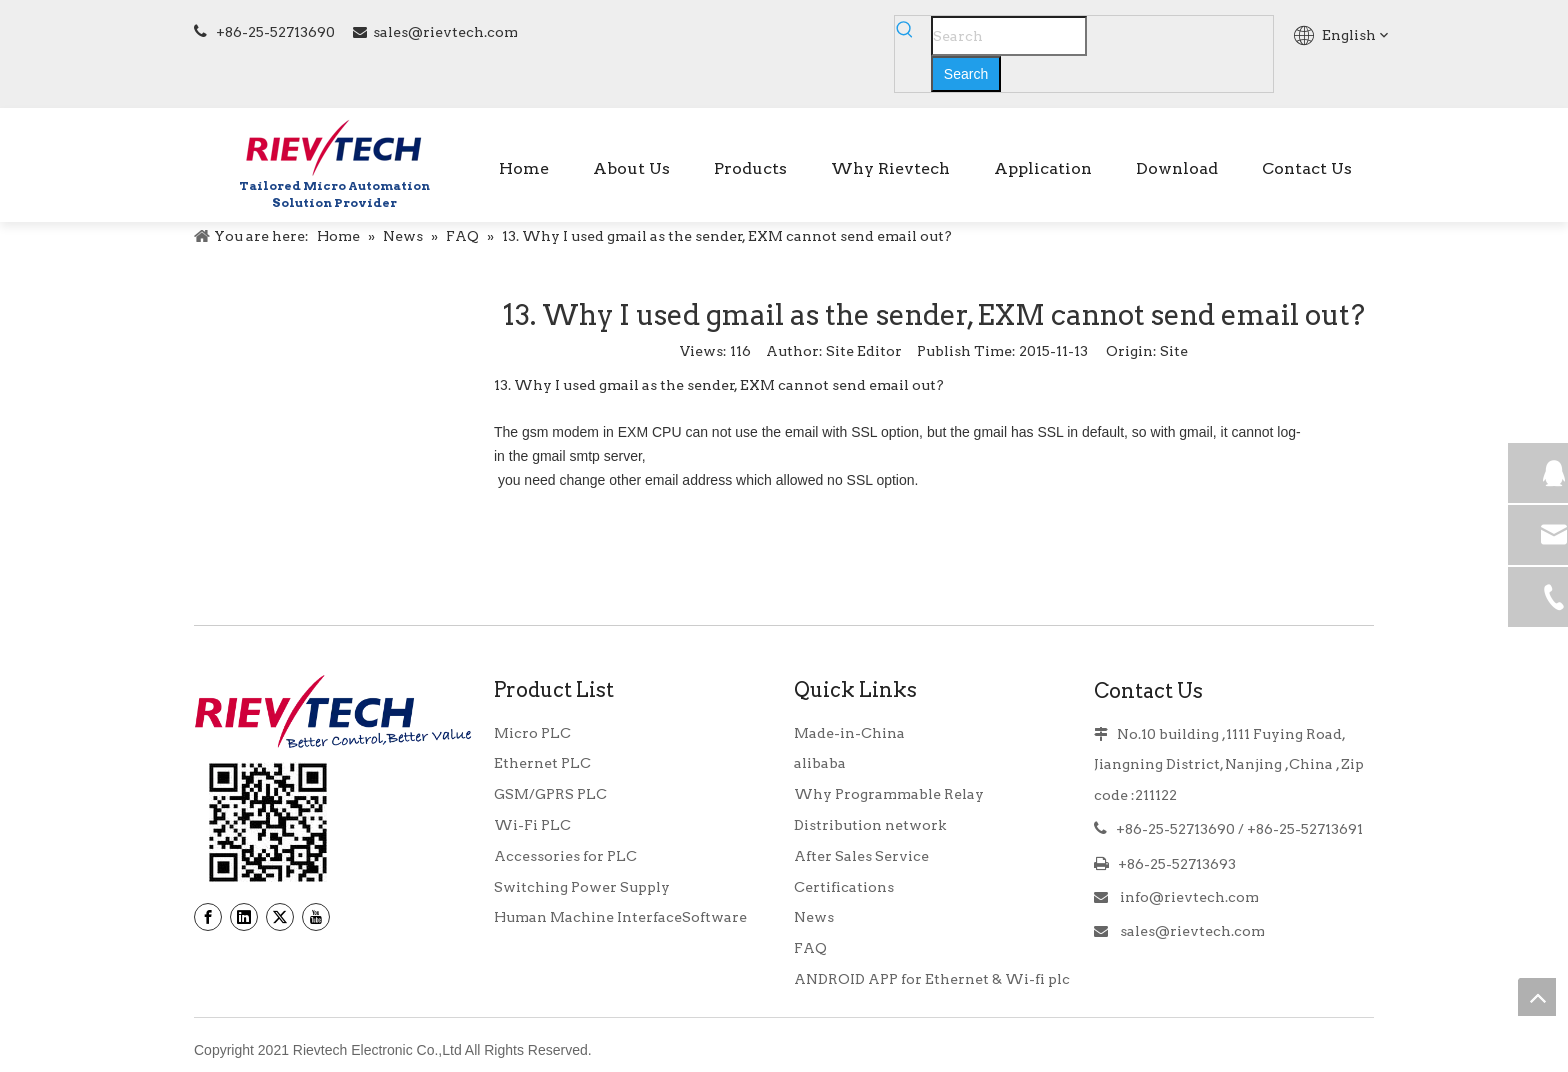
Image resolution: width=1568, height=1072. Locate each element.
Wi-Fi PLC (532, 825)
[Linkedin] (244, 917)
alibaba (820, 763)
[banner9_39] (268, 822)
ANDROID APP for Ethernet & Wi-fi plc (932, 979)
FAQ (810, 948)
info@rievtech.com (1188, 897)
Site (1174, 351)
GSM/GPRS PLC (550, 794)
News (814, 917)
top (1537, 997)
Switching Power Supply (582, 887)
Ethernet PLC (542, 763)
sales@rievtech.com (445, 32)
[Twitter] (280, 917)
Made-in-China (849, 733)
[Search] (1009, 36)
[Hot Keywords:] (966, 74)
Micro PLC (532, 733)
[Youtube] (316, 917)
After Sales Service (861, 856)
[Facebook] (208, 917)
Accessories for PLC (565, 856)
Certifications (844, 887)
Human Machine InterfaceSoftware (620, 917)
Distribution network (870, 825)
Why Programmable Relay (889, 794)
